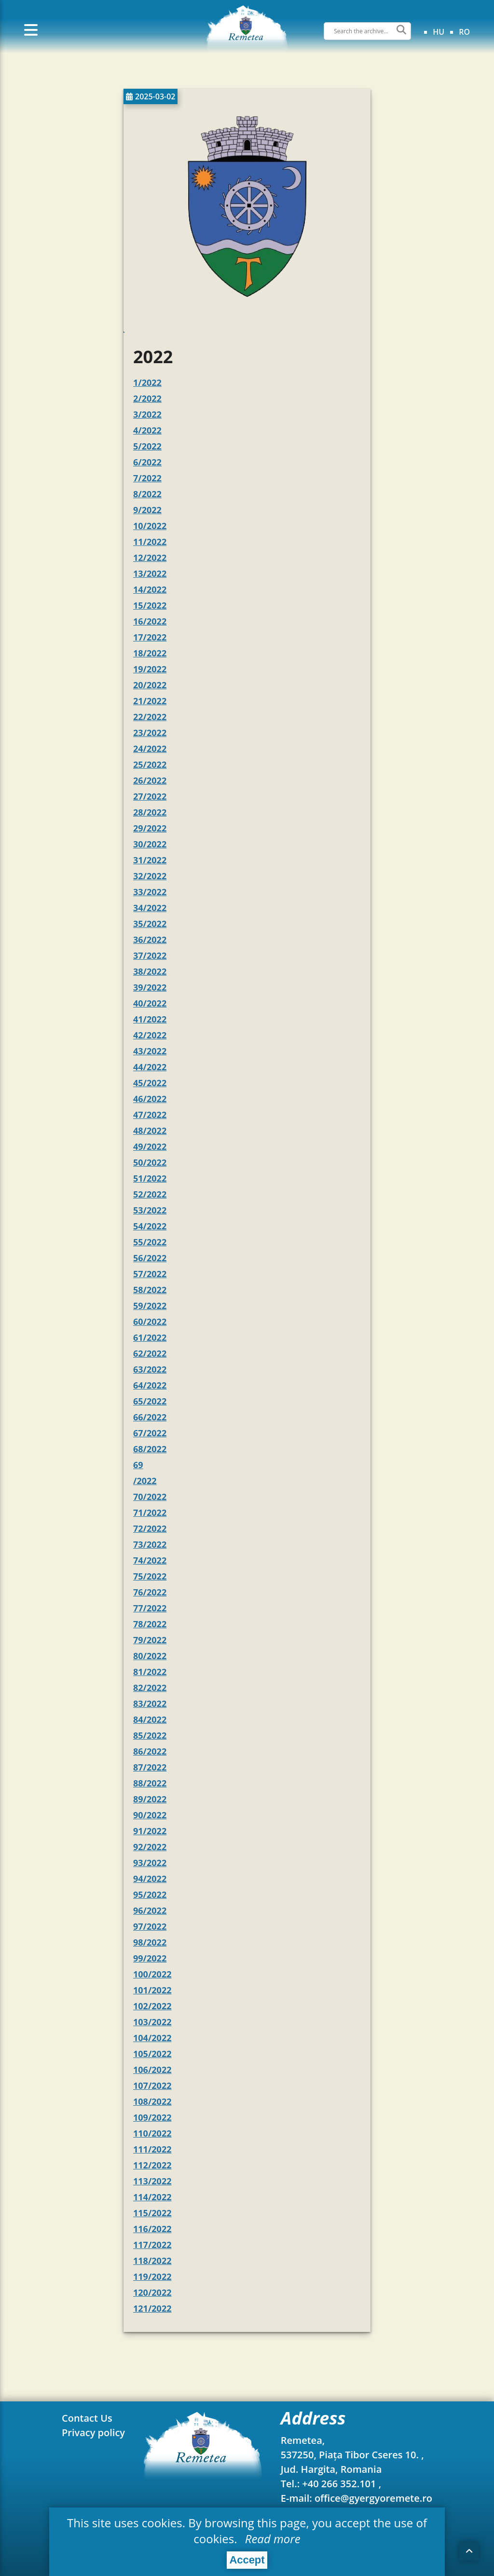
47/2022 (149, 1114)
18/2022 (149, 653)
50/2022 (149, 1162)
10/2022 (149, 526)
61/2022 (149, 1337)
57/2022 (149, 1274)
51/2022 (149, 1178)
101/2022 (152, 1990)
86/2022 (149, 1751)
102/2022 (152, 2006)
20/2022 (149, 685)
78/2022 (149, 1624)
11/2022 (149, 541)
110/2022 (152, 2133)
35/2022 (149, 923)
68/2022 (149, 1449)
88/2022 (149, 1783)
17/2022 (149, 637)
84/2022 (149, 1719)
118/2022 (152, 2260)
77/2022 (149, 1608)
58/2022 (149, 1289)
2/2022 (147, 398)
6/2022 (147, 462)
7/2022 (147, 478)
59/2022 (149, 1305)
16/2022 (149, 621)
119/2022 (152, 2276)
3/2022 (147, 414)
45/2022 (149, 1083)
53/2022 (149, 1210)
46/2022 (149, 1098)
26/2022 (149, 780)
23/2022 (149, 732)
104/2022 (152, 2038)
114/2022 (152, 2197)
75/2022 (149, 1576)
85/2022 (149, 1735)
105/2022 (152, 2053)
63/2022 (149, 1369)
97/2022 (149, 1926)
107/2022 (152, 2085)
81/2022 (149, 1671)
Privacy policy (93, 2432)
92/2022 (149, 1847)
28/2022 (149, 812)
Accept (246, 2560)
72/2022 (149, 1528)
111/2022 (152, 2149)
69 (138, 1465)
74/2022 (149, 1560)
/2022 (145, 1480)
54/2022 (149, 1226)
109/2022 (152, 2117)
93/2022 (149, 1862)
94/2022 (149, 1878)
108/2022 (152, 2101)
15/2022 (149, 605)
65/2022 (149, 1401)
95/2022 (149, 1894)
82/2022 (149, 1687)
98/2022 (149, 1942)
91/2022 (149, 1831)
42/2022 (149, 1035)
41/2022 (149, 1019)
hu (438, 32)
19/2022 (149, 669)
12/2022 (149, 557)
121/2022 (152, 2308)
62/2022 (149, 1353)
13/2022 (149, 573)
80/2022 (149, 1656)
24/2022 (149, 748)
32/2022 (149, 876)
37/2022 (149, 955)
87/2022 (149, 1767)
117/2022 (152, 2244)
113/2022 (152, 2181)
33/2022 (149, 892)
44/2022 (149, 1067)
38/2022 (149, 971)
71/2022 (149, 1512)
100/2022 (152, 1974)
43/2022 (149, 1051)
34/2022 (149, 907)
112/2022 (152, 2165)
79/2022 (149, 1640)
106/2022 (152, 2069)
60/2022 (149, 1321)
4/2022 (147, 430)
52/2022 (149, 1194)
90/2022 (149, 1815)
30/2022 (149, 844)
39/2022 (149, 987)
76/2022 (149, 1592)
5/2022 (147, 446)
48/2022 (149, 1130)
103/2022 (152, 2022)
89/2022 (149, 1799)
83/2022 (149, 1703)
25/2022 (149, 764)
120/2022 (152, 2292)
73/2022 (149, 1544)
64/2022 (149, 1385)
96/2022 (149, 1910)
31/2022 (149, 860)
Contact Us (87, 2418)
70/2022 (149, 1496)
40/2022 (149, 1003)
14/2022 (149, 589)
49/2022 (149, 1146)
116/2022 (152, 2229)
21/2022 (149, 701)
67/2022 (149, 1433)
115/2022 (152, 2213)
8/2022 (147, 494)
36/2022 (149, 939)
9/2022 (147, 510)
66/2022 (149, 1417)
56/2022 (149, 1258)
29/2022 (149, 828)
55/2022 (149, 1242)
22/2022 (149, 716)
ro (464, 32)
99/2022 (149, 1958)
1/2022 (147, 382)
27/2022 (149, 796)
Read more (271, 2539)
